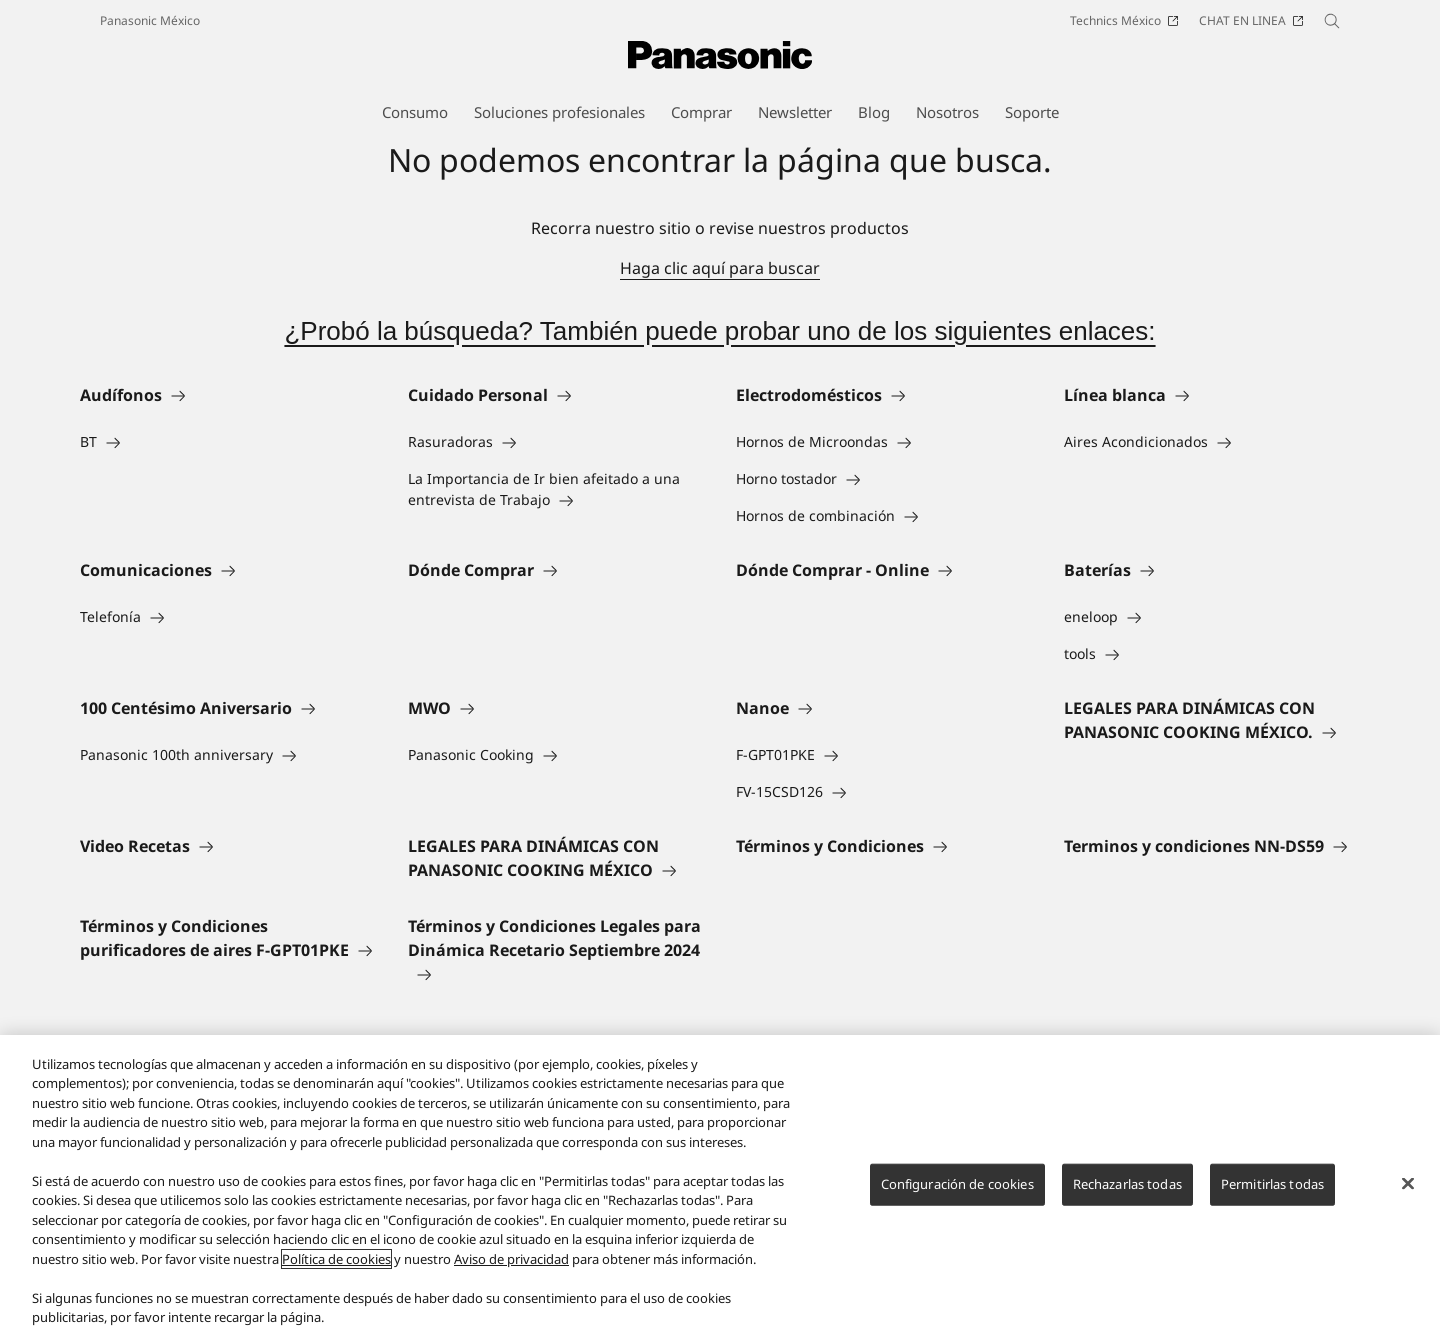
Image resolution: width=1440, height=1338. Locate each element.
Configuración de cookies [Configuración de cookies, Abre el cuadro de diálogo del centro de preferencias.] (957, 1184)
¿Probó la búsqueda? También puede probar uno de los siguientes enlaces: (719, 331)
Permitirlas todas (1272, 1184)
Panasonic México (150, 20)
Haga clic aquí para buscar (720, 268)
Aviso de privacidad (511, 1259)
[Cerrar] (1408, 1184)
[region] (720, 1186)
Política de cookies (336, 1259)
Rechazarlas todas (1127, 1184)
